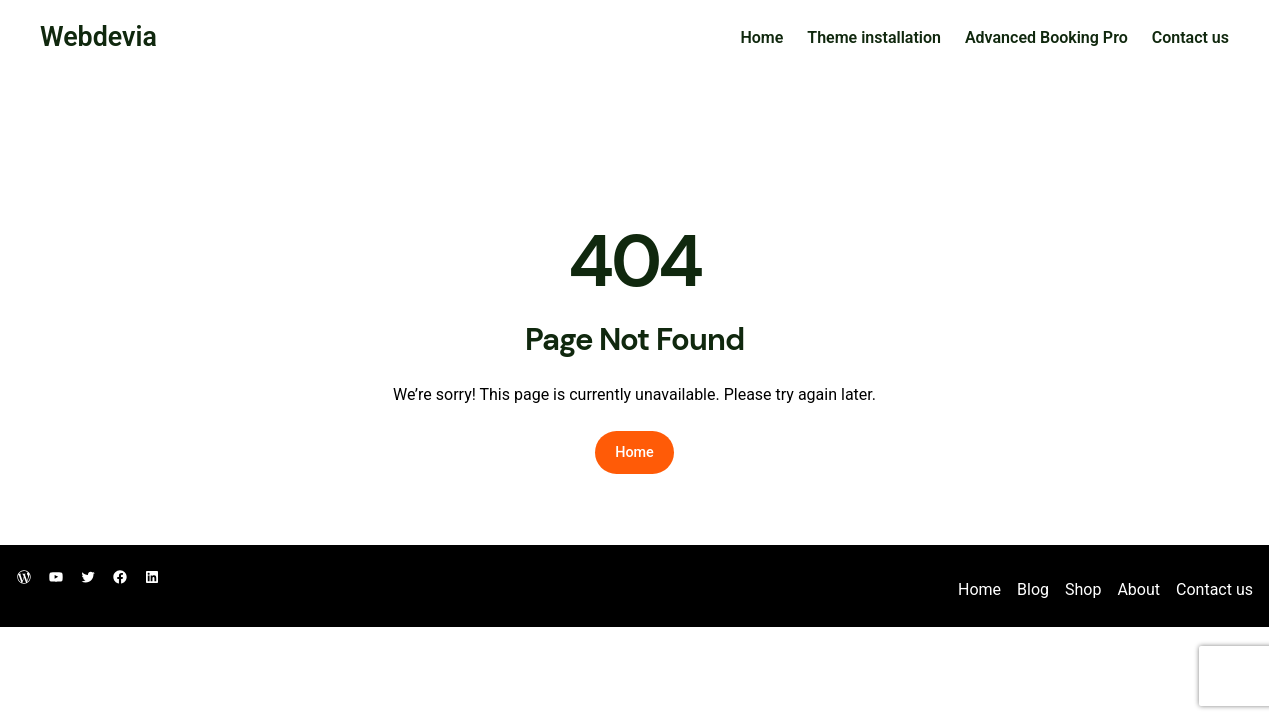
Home (761, 37)
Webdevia (98, 37)
